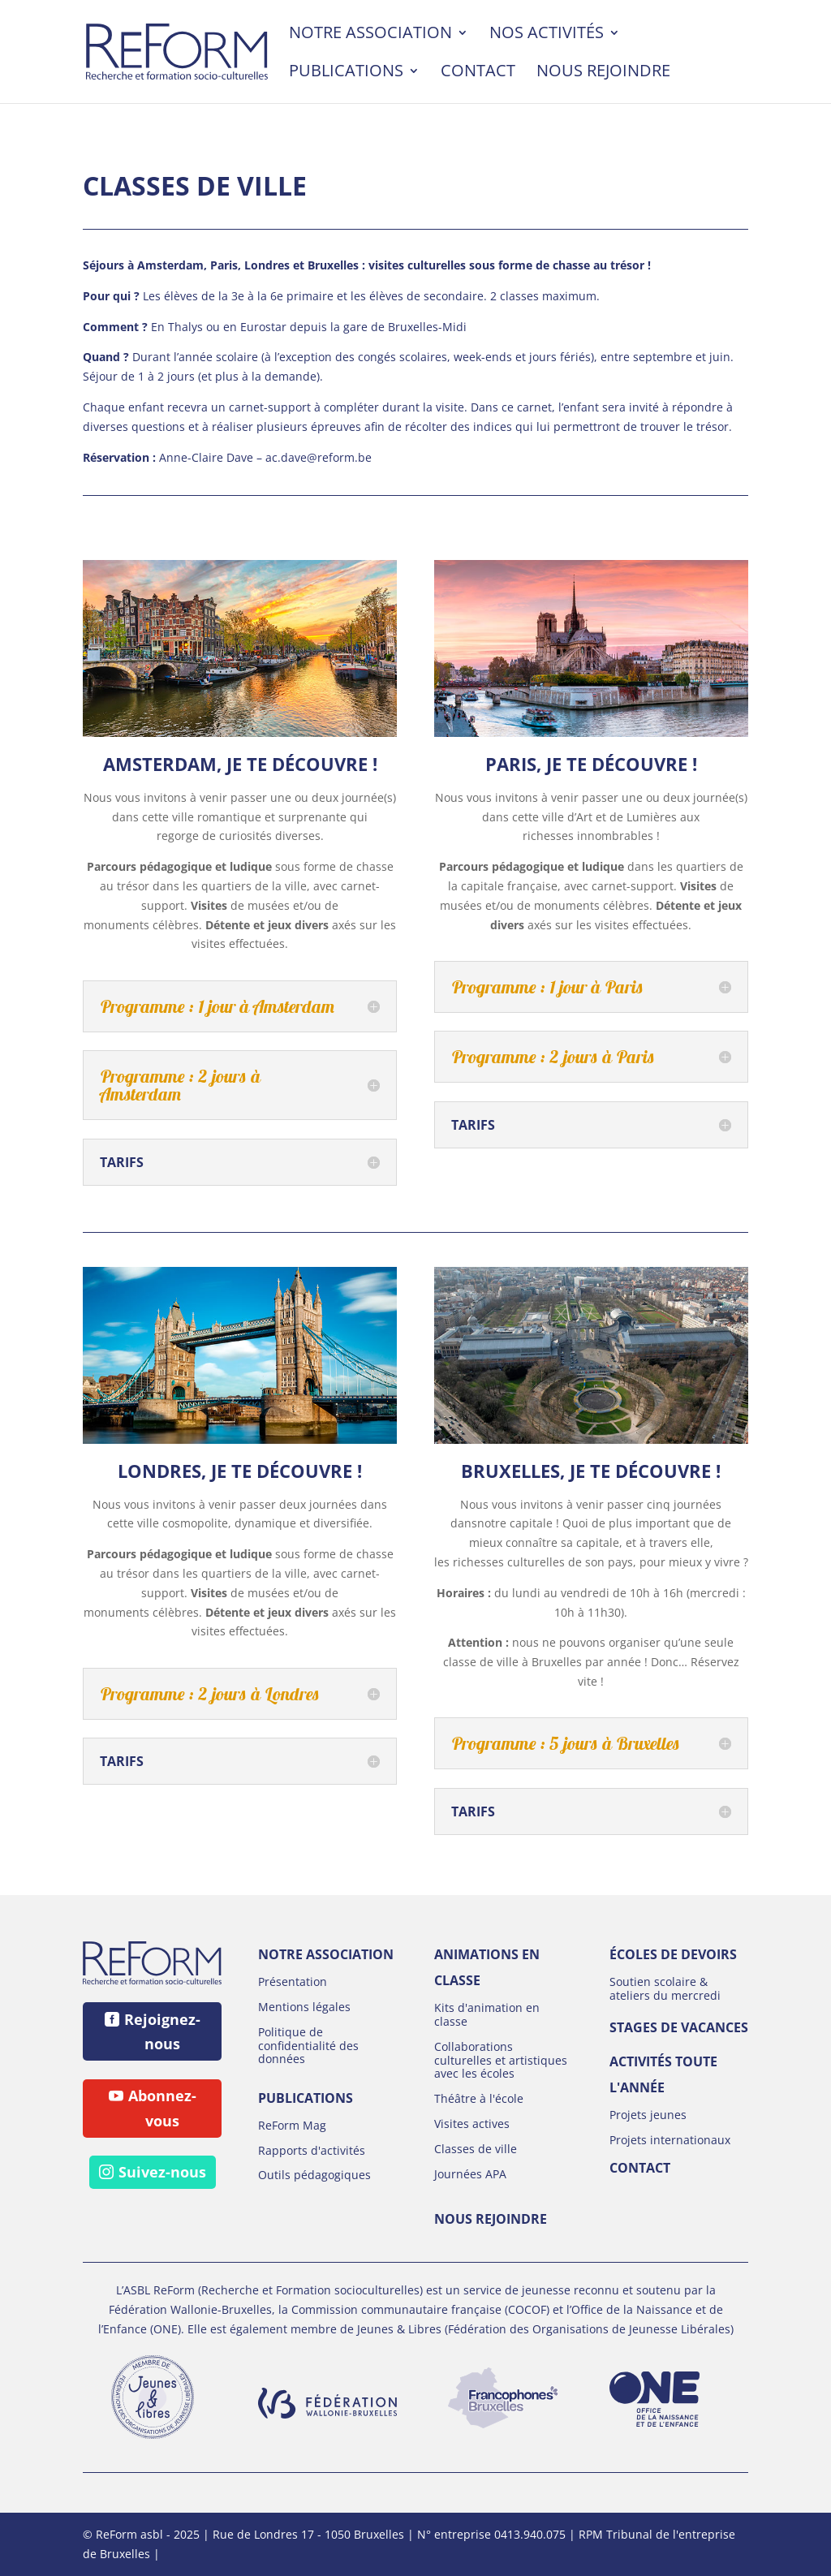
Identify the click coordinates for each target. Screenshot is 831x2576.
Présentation (292, 1981)
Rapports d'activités (311, 2150)
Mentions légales (304, 2006)
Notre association (370, 35)
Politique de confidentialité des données (308, 2045)
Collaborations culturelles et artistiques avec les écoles (500, 2060)
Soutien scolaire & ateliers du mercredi (665, 1988)
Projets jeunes (648, 2114)
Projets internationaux (669, 2139)
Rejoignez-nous (162, 2032)
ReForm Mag (292, 2125)
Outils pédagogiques (314, 2174)
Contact (478, 73)
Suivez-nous (162, 2172)
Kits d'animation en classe (487, 2014)
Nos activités (546, 35)
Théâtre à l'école (478, 2098)
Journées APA (470, 2174)
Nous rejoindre (603, 73)
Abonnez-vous (162, 2108)
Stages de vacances (678, 2027)
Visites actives (472, 2123)
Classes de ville (475, 2148)
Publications (346, 73)
